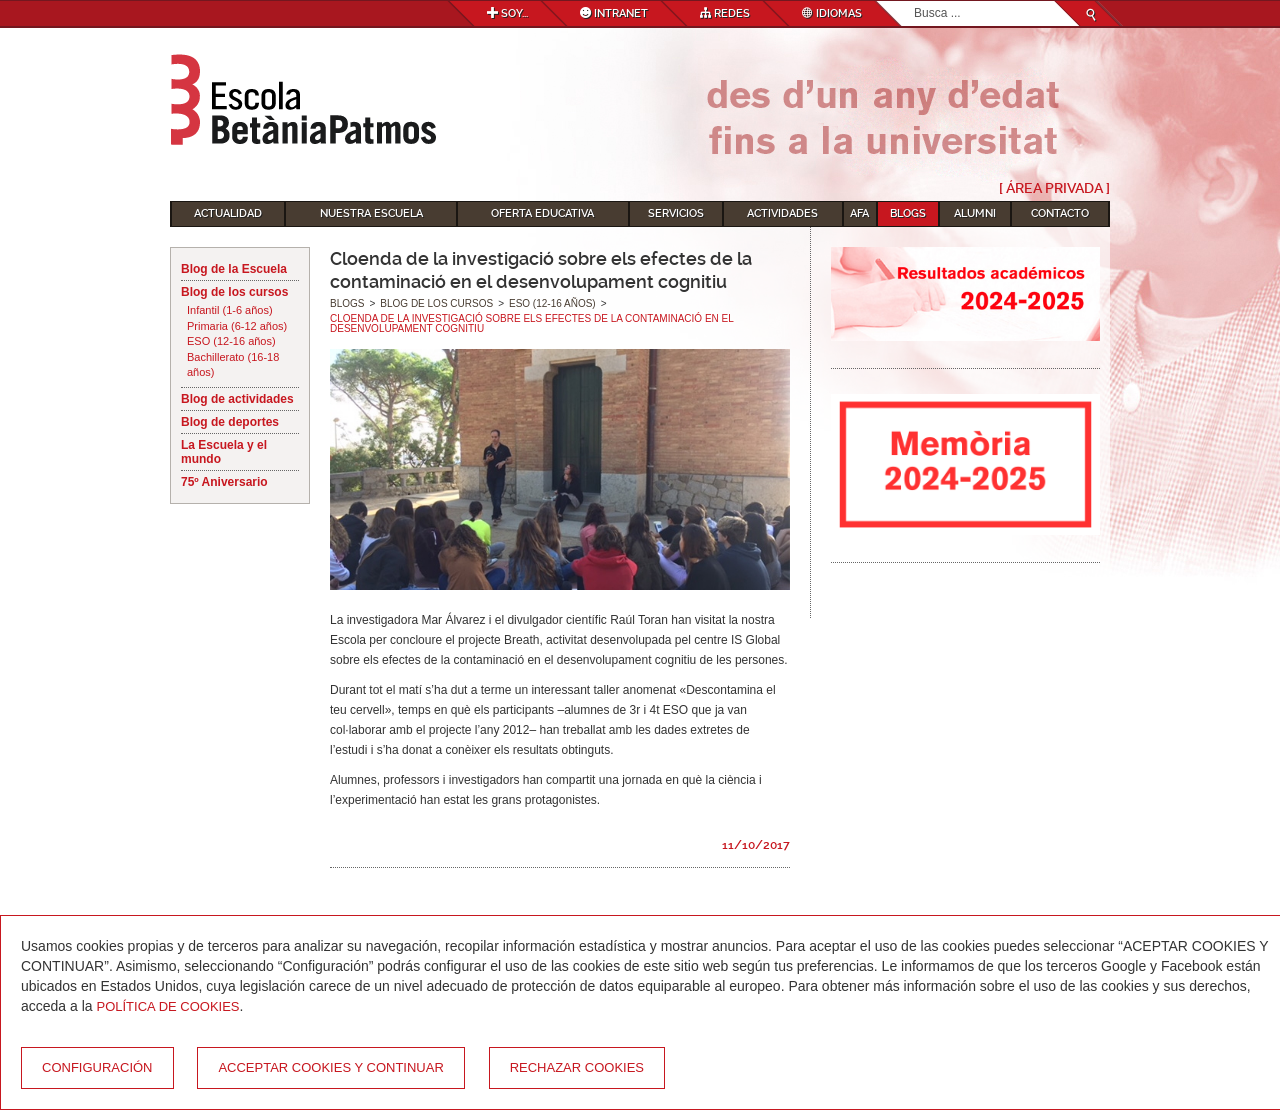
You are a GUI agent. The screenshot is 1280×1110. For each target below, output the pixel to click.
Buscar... (914, 1)
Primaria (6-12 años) (237, 326)
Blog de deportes (230, 422)
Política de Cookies (168, 1006)
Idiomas (832, 13)
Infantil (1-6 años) (230, 310)
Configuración (97, 1067)
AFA (859, 213)
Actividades (782, 213)
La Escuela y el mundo (224, 452)
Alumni (975, 213)
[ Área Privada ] (1054, 188)
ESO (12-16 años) (231, 341)
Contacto (1060, 213)
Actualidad (228, 213)
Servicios (676, 213)
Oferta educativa (542, 213)
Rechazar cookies (577, 1067)
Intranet (614, 13)
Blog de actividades (237, 399)
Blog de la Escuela (234, 269)
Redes (725, 13)
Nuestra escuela (371, 213)
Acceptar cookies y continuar (330, 1067)
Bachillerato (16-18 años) (233, 365)
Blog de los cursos (234, 292)
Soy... (507, 13)
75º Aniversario (224, 482)
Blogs (908, 213)
